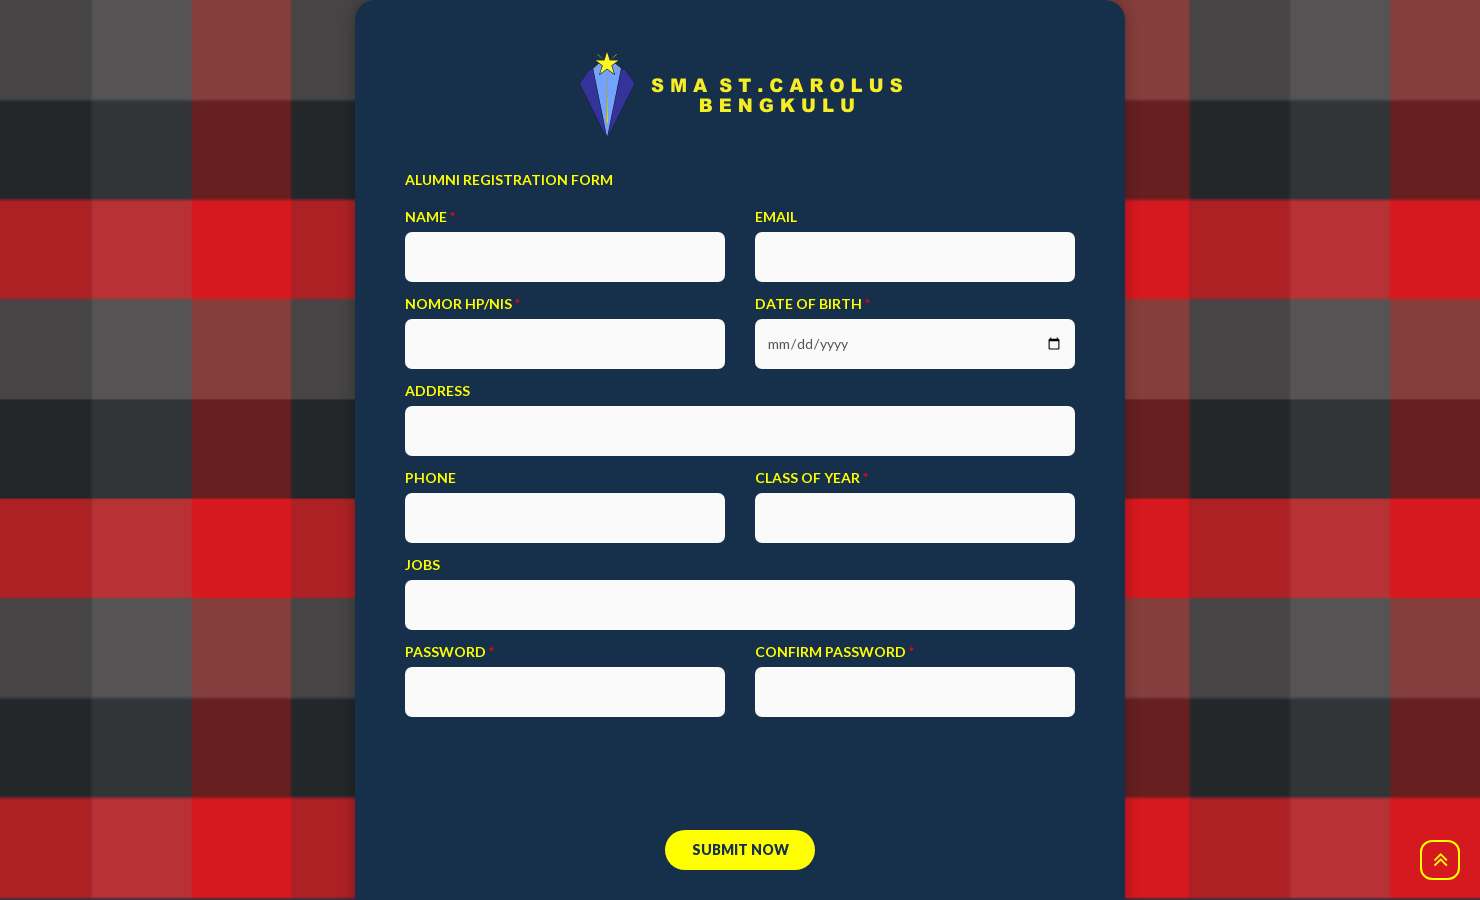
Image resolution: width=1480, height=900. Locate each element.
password (449, 651)
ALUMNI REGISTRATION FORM (509, 179)
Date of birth (812, 303)
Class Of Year (811, 477)
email (776, 216)
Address (437, 390)
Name (430, 216)
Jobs (422, 564)
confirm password (834, 651)
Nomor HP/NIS (462, 303)
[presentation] (740, 778)
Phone (430, 477)
